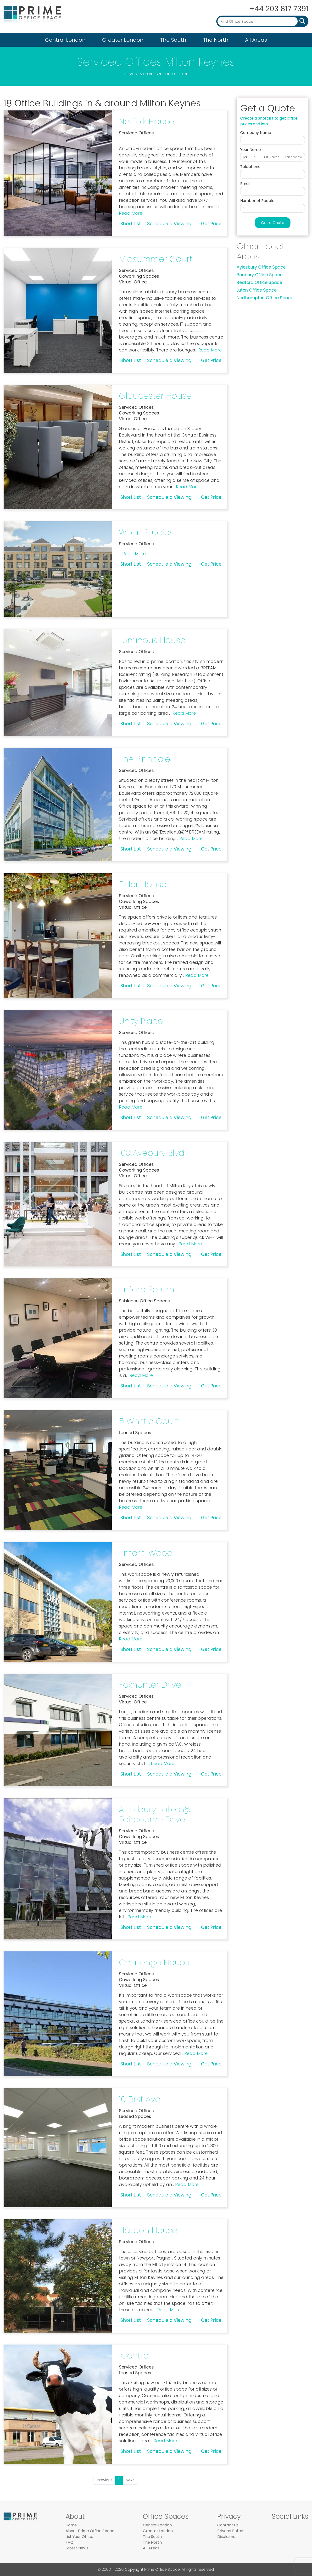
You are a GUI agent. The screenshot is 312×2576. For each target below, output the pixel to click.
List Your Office (79, 2536)
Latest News (77, 2548)
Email (245, 183)
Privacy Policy (230, 2531)
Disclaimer (227, 2536)
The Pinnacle (144, 759)
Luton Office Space (257, 290)
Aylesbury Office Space (261, 267)
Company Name (255, 132)
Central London (65, 40)
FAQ (69, 2542)
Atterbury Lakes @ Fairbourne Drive (155, 1814)
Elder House (143, 884)
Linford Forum (146, 1289)
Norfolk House (146, 121)
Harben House (148, 2230)
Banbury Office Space (260, 275)
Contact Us (228, 2525)
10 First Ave (139, 2099)
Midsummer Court (155, 259)
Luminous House (152, 640)
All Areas (256, 40)
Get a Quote (272, 222)
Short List (130, 223)
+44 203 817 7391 (279, 9)
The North (215, 40)
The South (173, 40)
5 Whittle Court (149, 1421)
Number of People (257, 200)
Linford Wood (146, 1553)
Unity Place (141, 1021)
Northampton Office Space (265, 298)
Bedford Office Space (259, 282)
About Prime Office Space (90, 2531)
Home (129, 74)
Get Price (211, 223)
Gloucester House (155, 396)
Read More (130, 213)
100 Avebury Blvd (151, 1153)
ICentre (134, 2355)
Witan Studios (146, 532)
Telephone (250, 166)
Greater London (122, 40)
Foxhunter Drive (150, 1684)
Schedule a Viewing (169, 223)
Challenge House (154, 1962)
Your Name (250, 149)
